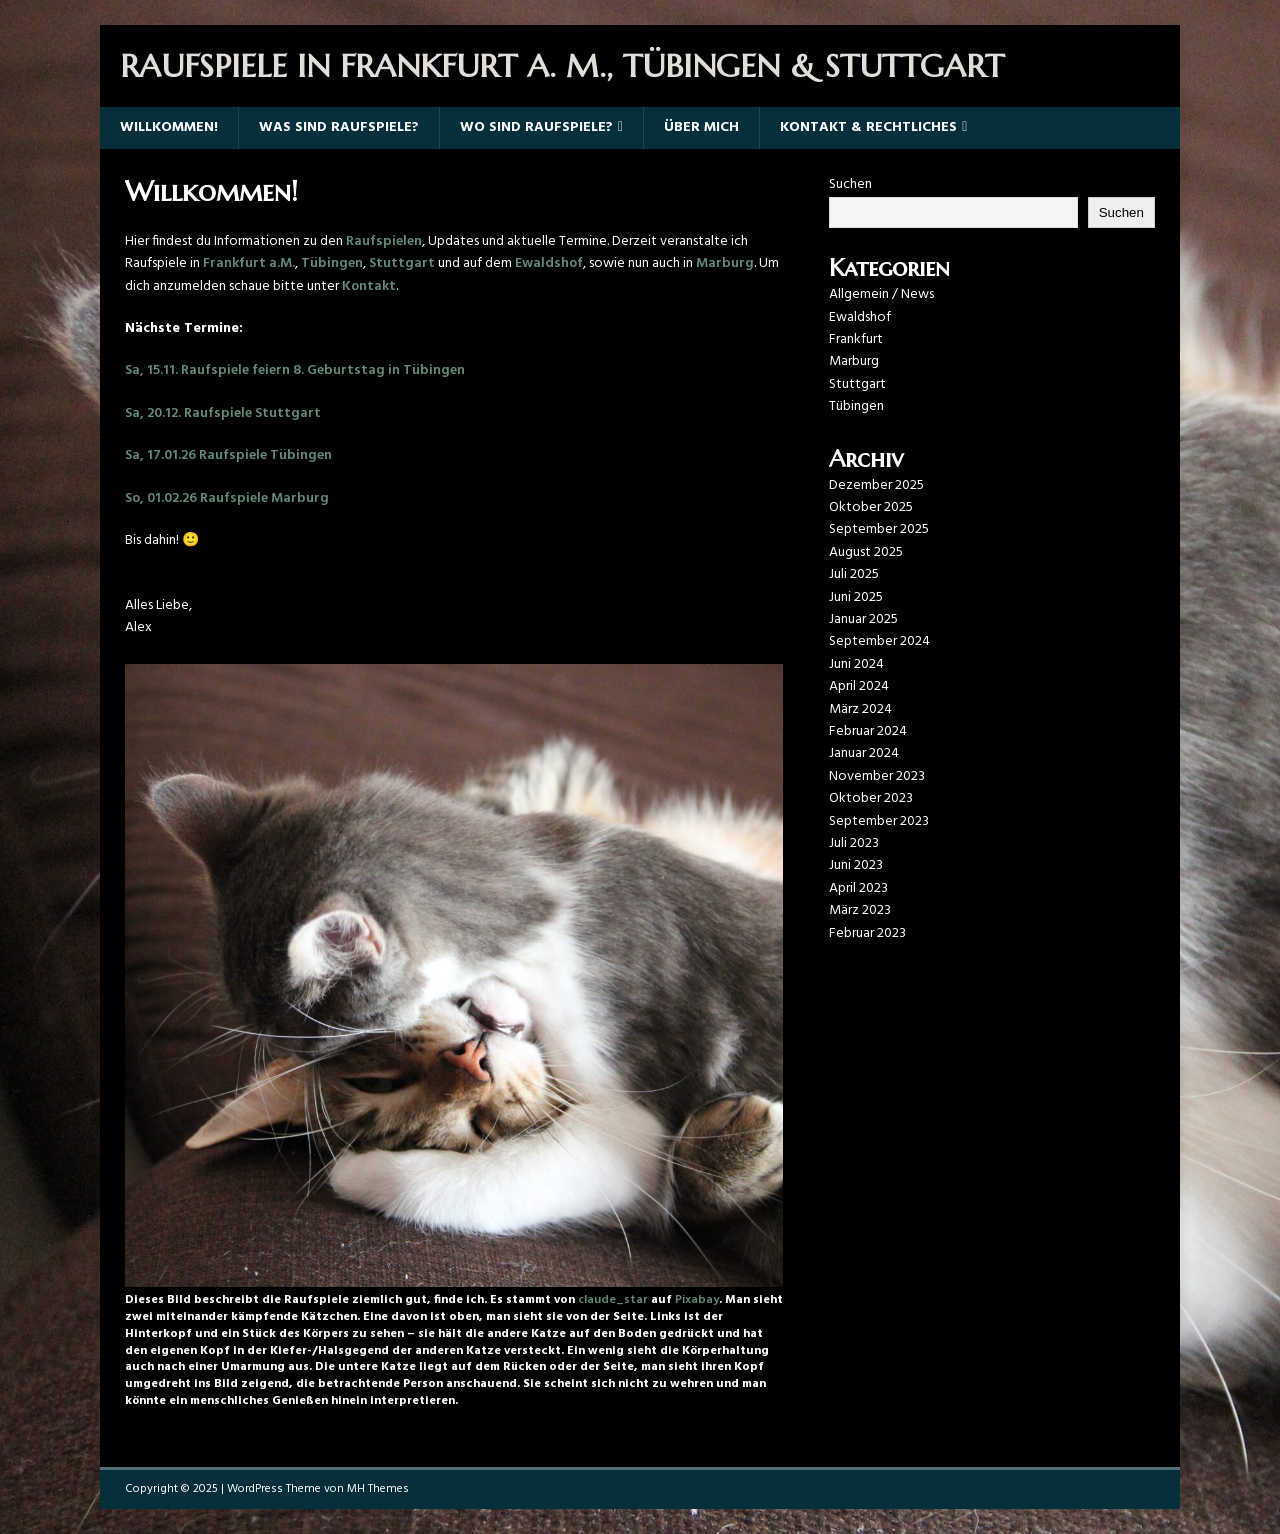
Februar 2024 (868, 731)
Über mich (701, 127)
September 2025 (879, 529)
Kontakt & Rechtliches (868, 127)
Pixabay (697, 1300)
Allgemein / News (881, 294)
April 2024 (859, 686)
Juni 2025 (856, 597)
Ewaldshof (549, 263)
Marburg (725, 263)
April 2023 (858, 888)
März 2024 (860, 709)
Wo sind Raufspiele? (536, 127)
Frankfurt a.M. (249, 263)
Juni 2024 (856, 664)
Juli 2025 (854, 574)
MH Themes (378, 1489)
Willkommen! (169, 127)
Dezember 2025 (876, 485)
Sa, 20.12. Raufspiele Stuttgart (223, 413)
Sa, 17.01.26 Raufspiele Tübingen (228, 455)
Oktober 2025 (871, 507)
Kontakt (369, 286)
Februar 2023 (867, 933)
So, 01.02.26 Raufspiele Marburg (227, 498)
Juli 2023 (854, 843)
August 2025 (866, 552)
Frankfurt (856, 339)
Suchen (850, 184)
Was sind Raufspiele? (339, 127)
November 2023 (877, 776)
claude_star (613, 1300)
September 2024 (879, 641)
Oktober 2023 (871, 798)
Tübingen (332, 263)
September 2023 (879, 821)
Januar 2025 (863, 619)
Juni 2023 (856, 865)
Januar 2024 (864, 753)
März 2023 (860, 910)
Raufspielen (384, 241)
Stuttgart (402, 263)
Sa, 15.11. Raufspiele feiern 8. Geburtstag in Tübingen (295, 370)
